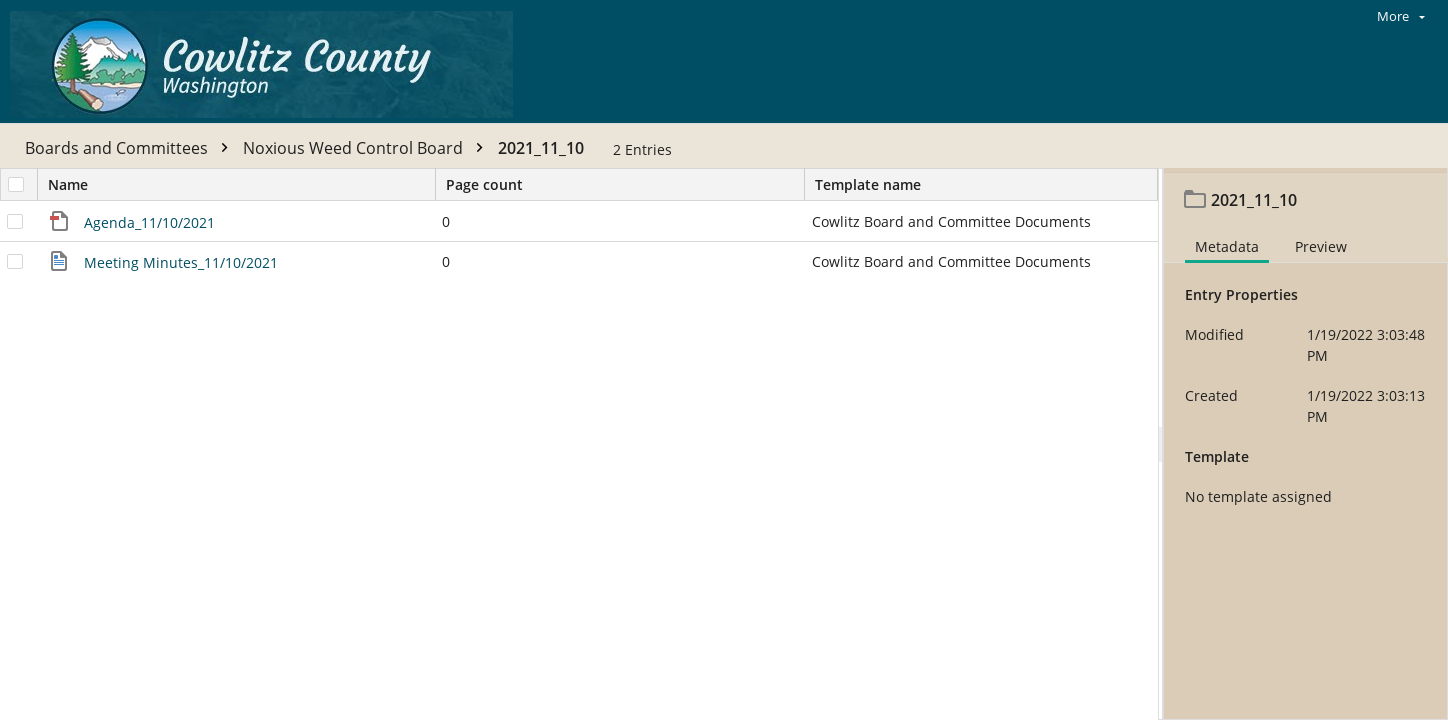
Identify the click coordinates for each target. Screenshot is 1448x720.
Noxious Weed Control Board (368, 148)
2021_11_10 (541, 148)
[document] (1306, 446)
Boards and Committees (131, 148)
